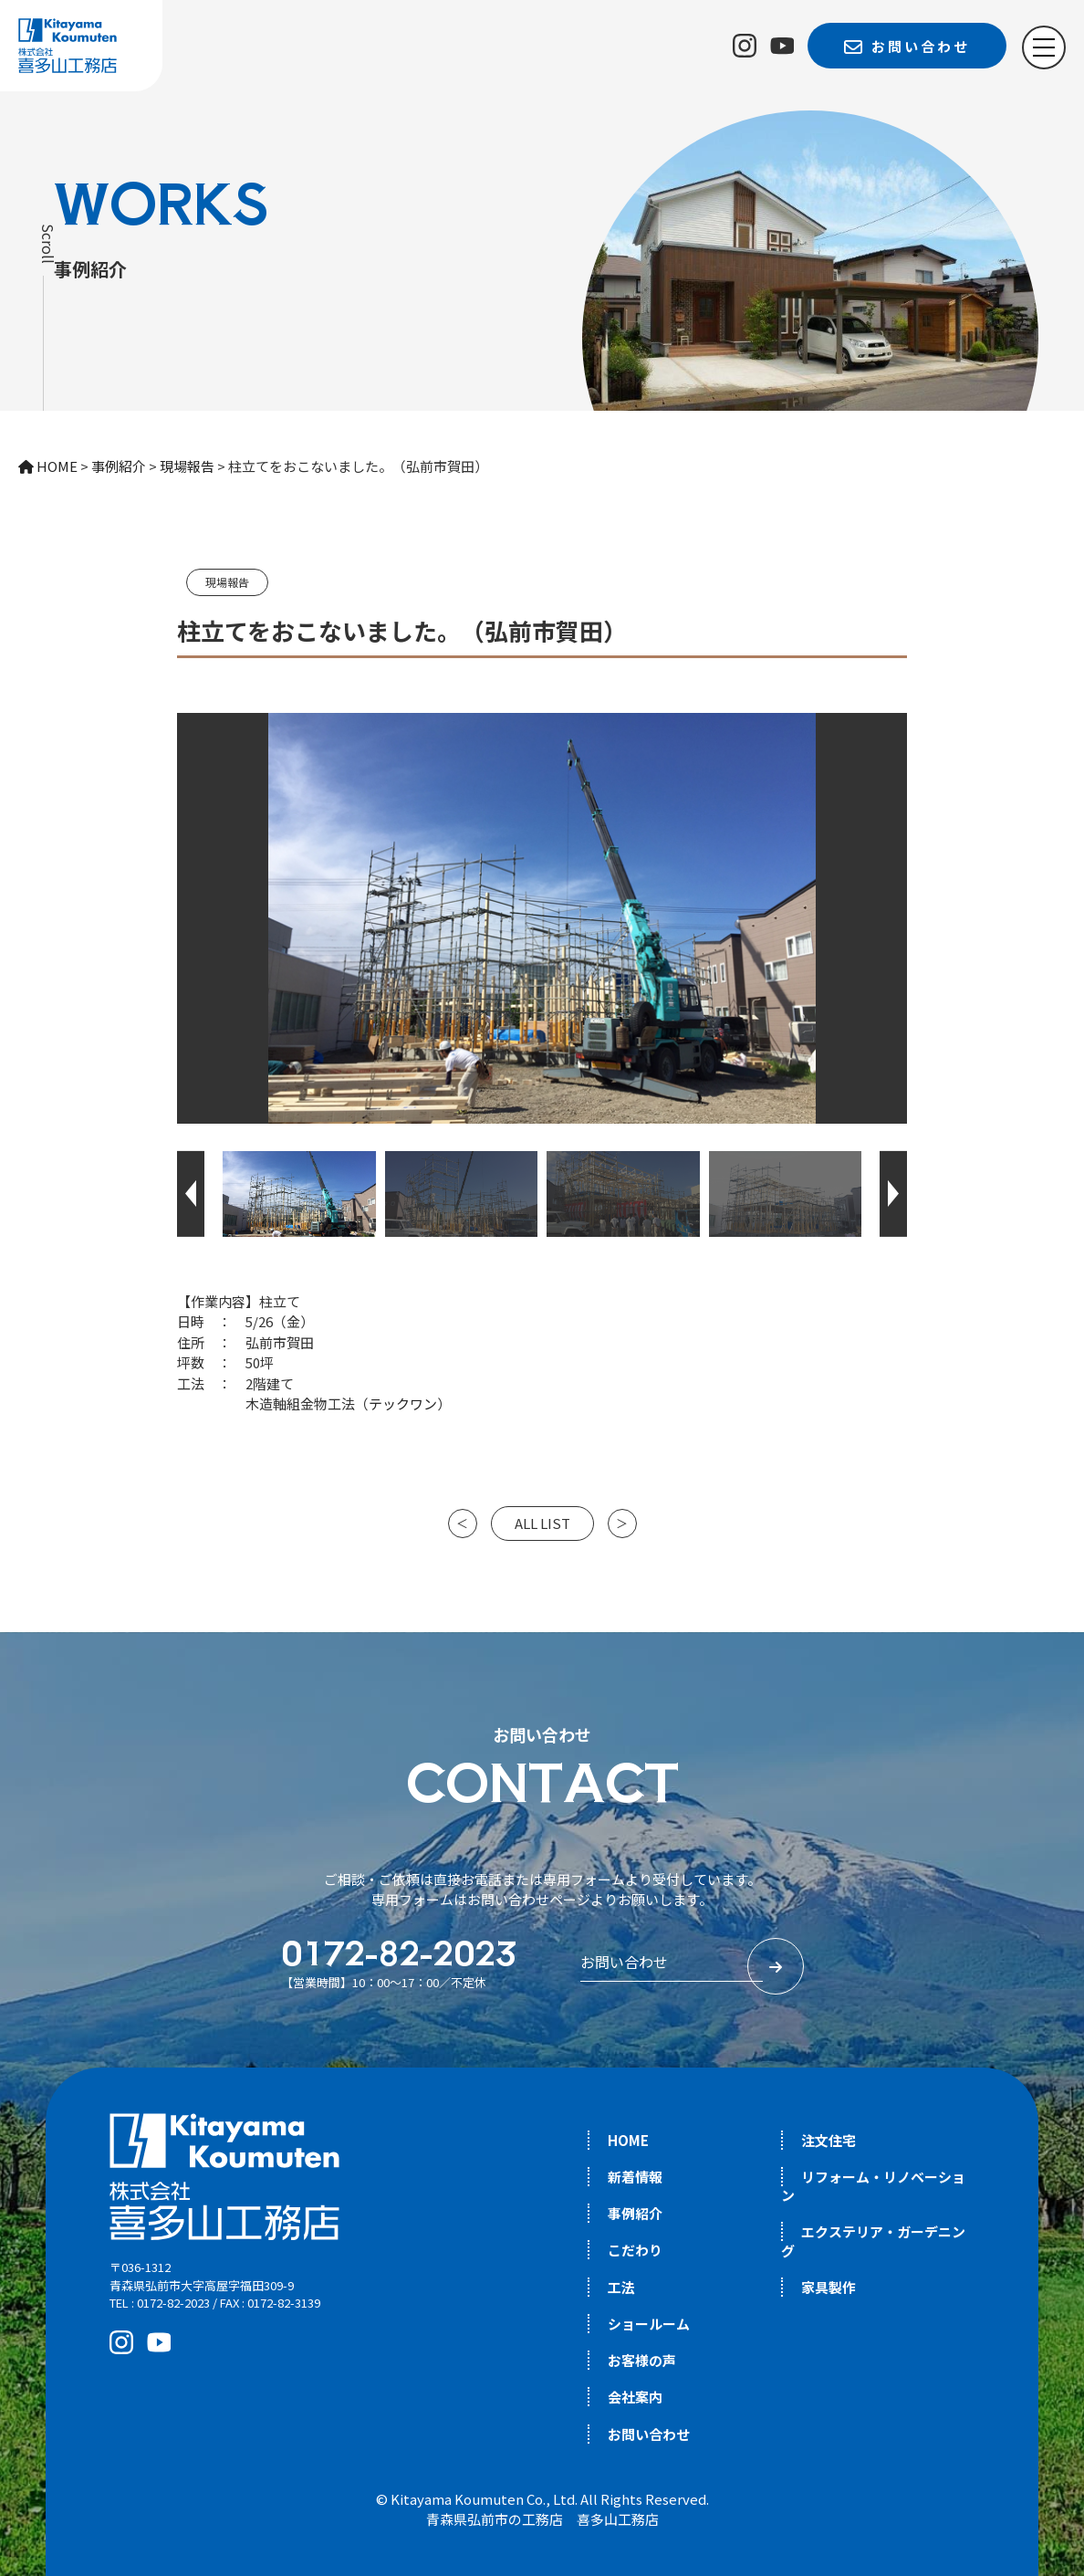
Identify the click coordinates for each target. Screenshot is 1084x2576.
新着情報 (635, 2176)
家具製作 (828, 2287)
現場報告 (227, 582)
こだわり (635, 2249)
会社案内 (635, 2396)
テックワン (403, 1403)
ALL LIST (542, 1523)
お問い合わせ (649, 2434)
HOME (628, 2140)
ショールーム (649, 2323)
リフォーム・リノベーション (873, 2185)
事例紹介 (635, 2213)
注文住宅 (828, 2140)
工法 (621, 2287)
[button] (190, 1194)
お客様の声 (642, 2360)
